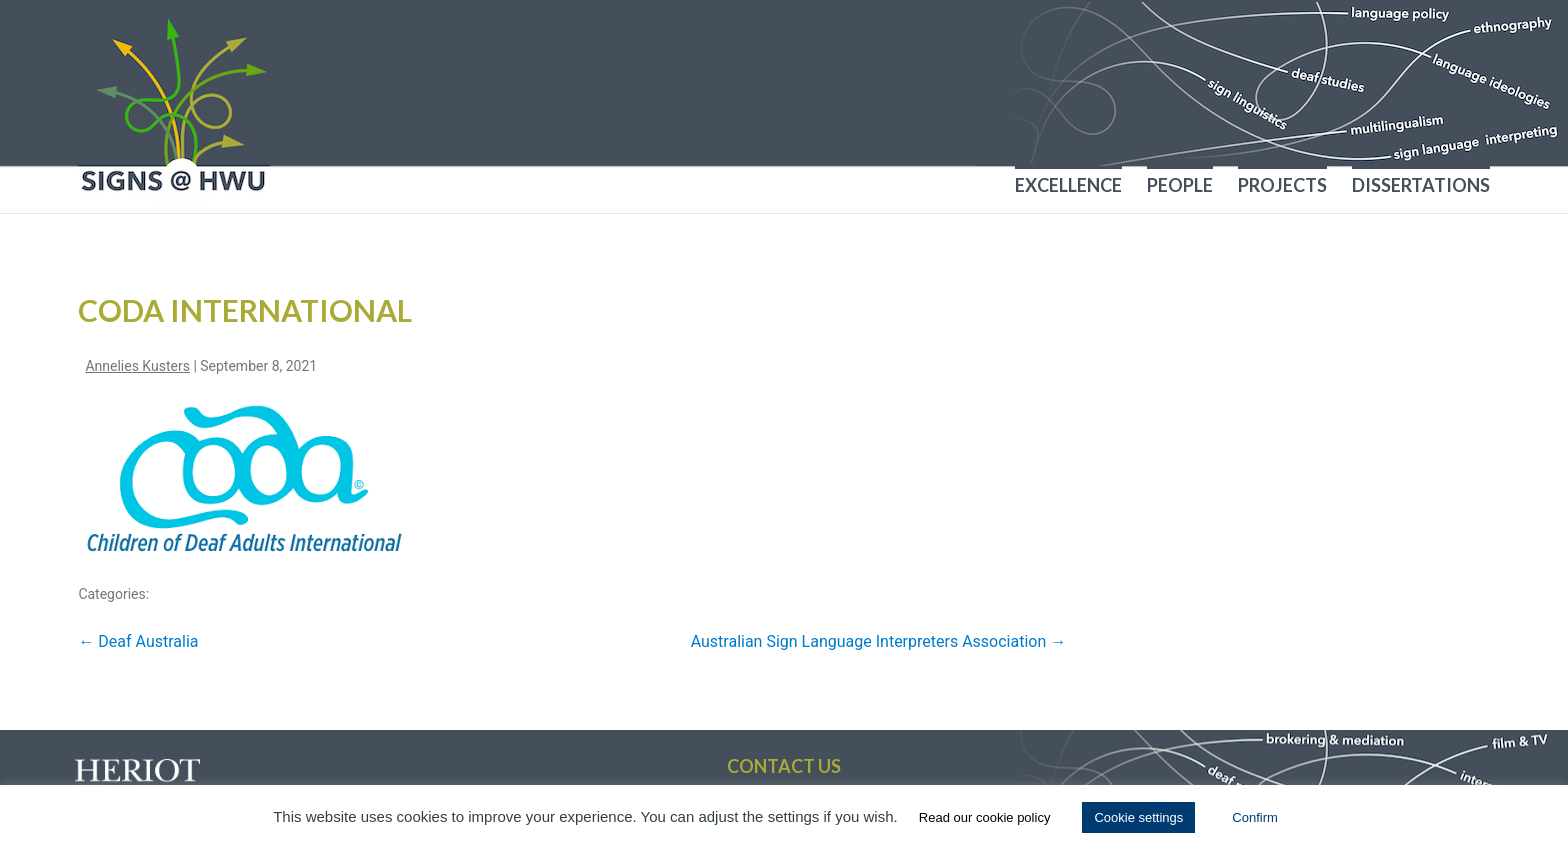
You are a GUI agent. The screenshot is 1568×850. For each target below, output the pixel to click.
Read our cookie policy (985, 817)
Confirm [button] (1255, 817)
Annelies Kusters (137, 366)
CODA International (245, 310)
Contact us (784, 766)
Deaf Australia (138, 641)
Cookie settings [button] (1138, 817)
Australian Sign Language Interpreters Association (879, 641)
